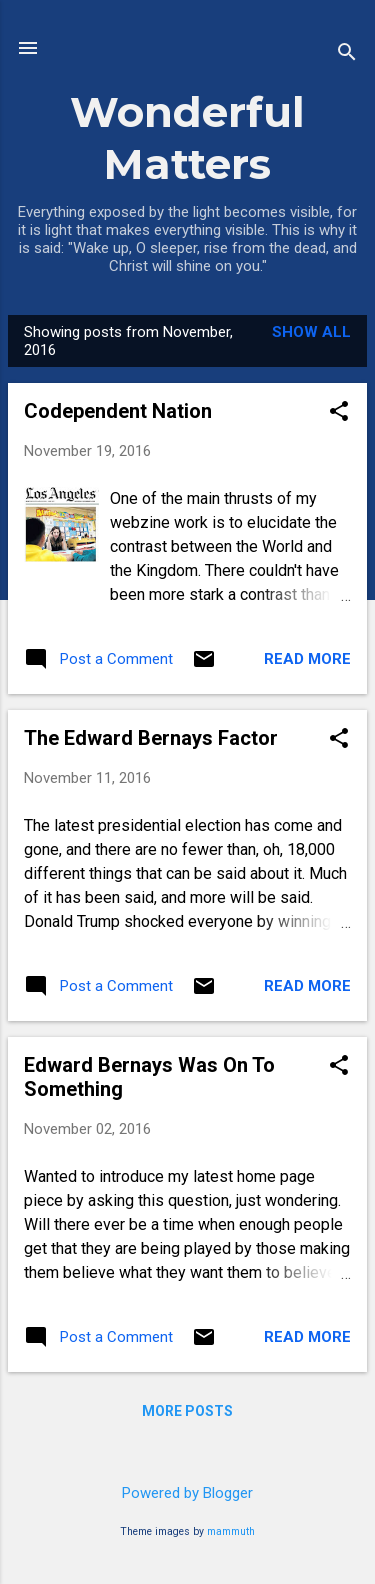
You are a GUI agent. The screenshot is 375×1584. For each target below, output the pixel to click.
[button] (339, 413)
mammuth (231, 1531)
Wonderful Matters (187, 138)
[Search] (347, 54)
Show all (311, 332)
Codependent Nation (118, 411)
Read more (307, 659)
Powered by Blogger (187, 1493)
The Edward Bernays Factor (151, 738)
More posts (187, 1411)
